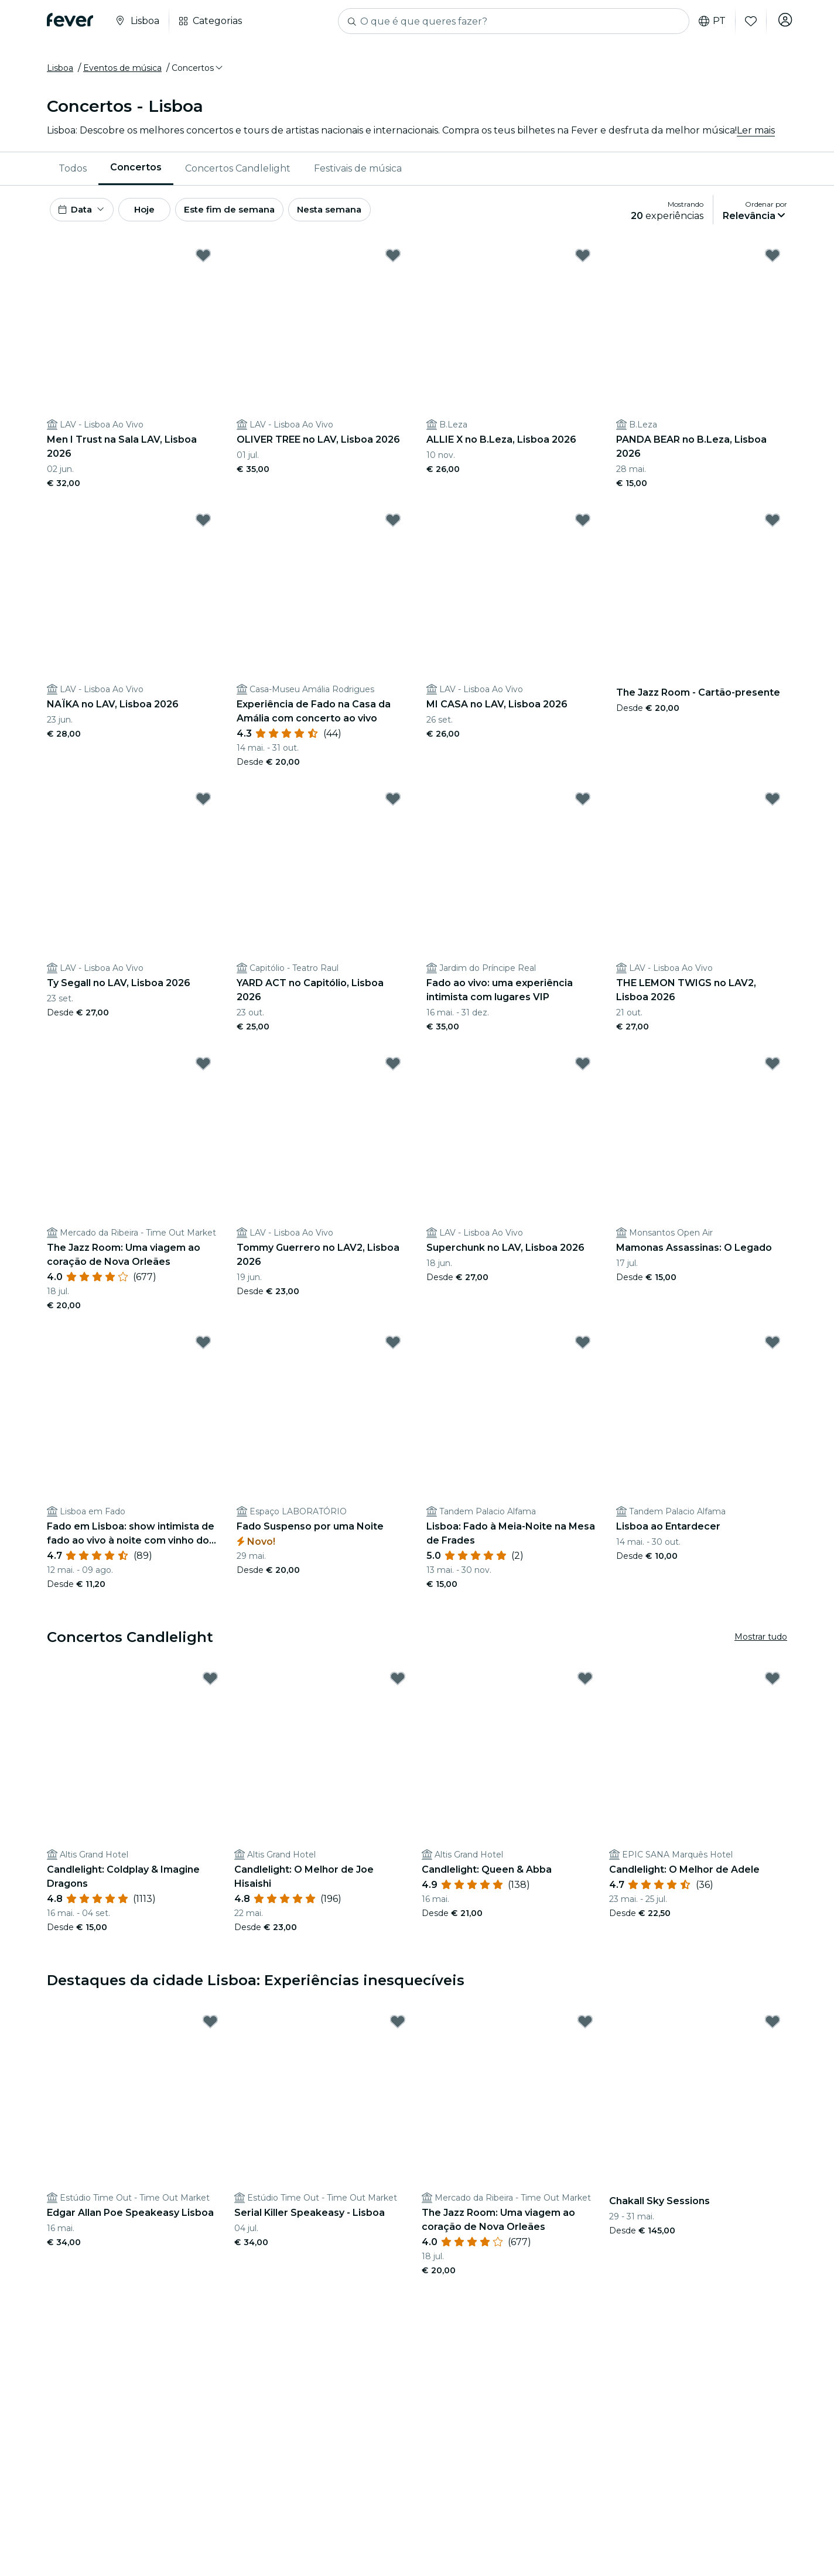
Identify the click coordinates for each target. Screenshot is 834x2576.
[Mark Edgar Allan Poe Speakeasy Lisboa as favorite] (210, 2030)
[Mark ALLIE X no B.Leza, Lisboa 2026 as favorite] (582, 264)
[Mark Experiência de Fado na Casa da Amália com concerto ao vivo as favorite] (393, 528)
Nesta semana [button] (359, 215)
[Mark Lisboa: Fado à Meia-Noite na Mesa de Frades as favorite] (582, 1351)
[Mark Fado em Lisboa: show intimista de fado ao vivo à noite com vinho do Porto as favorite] (203, 1351)
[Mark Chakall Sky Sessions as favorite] (772, 2030)
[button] (198, 72)
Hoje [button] (156, 215)
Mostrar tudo (760, 1645)
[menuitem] (72, 172)
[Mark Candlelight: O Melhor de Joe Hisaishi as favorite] (397, 1687)
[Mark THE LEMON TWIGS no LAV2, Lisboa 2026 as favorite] (772, 807)
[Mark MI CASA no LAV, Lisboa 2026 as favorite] (582, 528)
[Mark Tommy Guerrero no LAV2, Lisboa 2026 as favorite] (393, 1072)
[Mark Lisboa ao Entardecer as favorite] (772, 1351)
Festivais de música (358, 172)
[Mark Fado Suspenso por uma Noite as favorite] (393, 1351)
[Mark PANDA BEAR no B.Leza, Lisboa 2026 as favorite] (772, 264)
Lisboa (60, 72)
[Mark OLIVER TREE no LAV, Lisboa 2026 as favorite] (393, 264)
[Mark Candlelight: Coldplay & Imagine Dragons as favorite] (210, 1687)
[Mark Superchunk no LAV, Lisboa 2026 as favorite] (582, 1072)
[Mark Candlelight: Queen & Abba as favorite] (585, 1687)
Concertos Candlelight (237, 172)
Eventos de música (122, 72)
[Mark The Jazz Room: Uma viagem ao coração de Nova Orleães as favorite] (203, 1072)
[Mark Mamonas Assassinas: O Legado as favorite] (772, 1072)
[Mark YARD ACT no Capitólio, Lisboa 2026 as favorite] (393, 807)
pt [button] (709, 21)
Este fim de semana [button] (252, 215)
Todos (73, 172)
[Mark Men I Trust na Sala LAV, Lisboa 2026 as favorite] (203, 264)
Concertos (136, 171)
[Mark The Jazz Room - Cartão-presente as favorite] (772, 528)
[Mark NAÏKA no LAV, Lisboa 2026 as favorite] (203, 528)
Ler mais (756, 134)
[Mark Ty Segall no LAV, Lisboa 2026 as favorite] (203, 807)
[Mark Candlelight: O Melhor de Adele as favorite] (772, 1687)
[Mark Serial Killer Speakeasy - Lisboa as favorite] (397, 2030)
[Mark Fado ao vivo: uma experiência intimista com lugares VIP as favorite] (582, 807)
